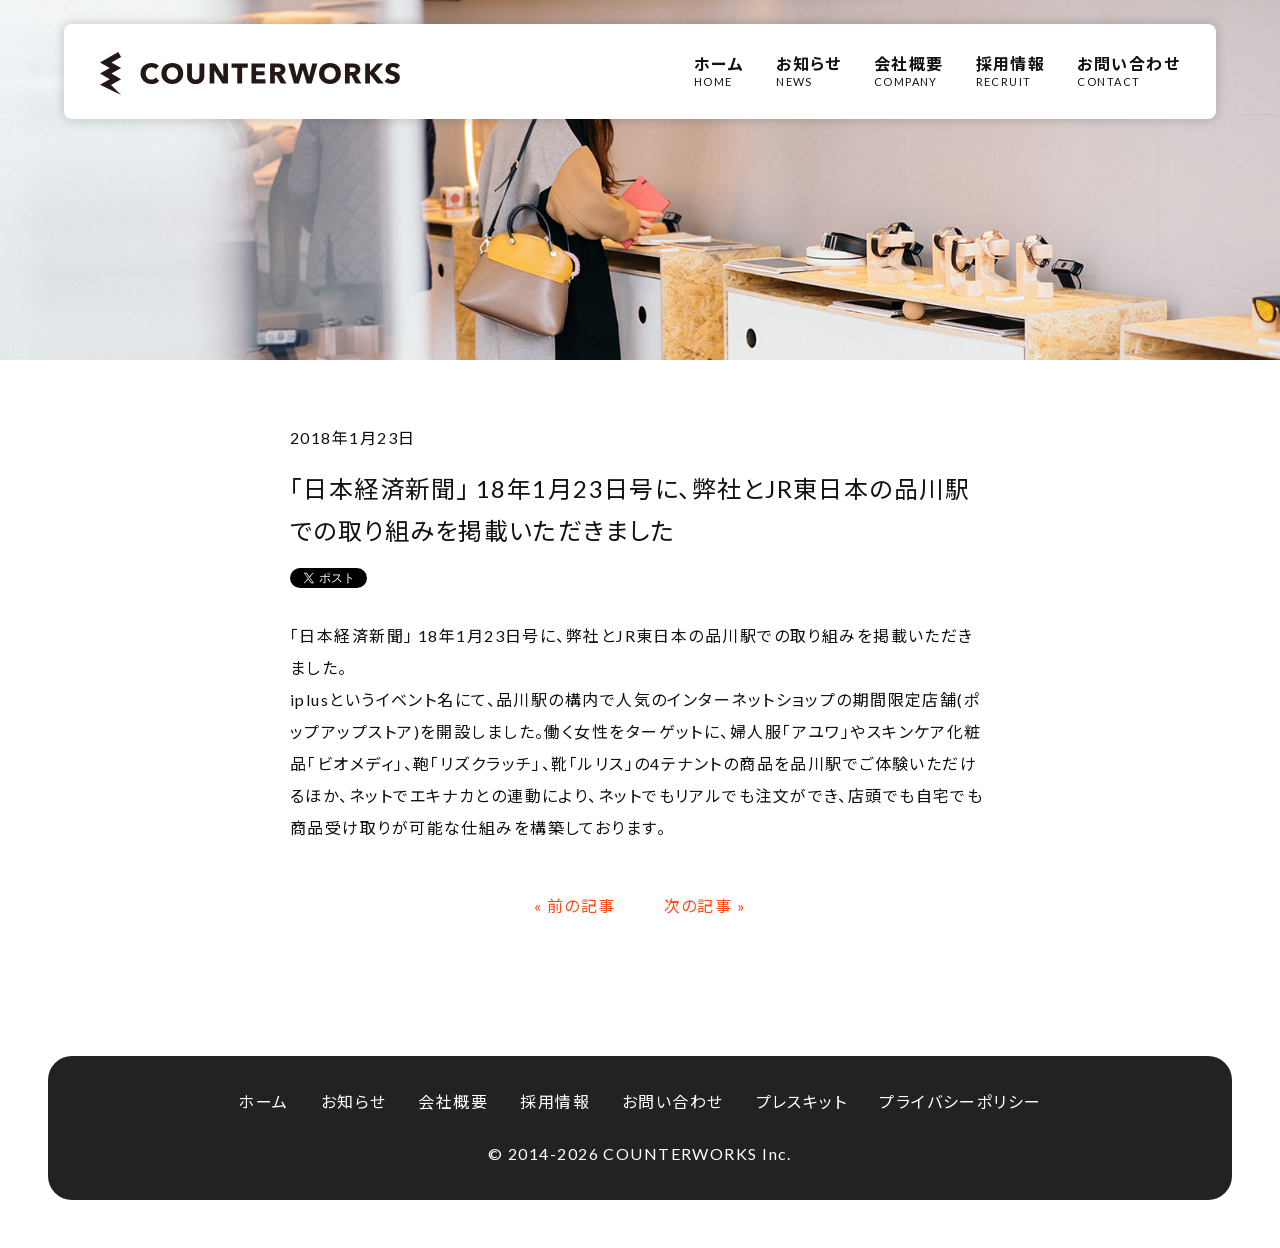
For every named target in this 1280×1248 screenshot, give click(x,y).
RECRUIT (1011, 71)
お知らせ (354, 1101)
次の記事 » (705, 905)
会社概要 (453, 1101)
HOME (719, 71)
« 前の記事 (575, 905)
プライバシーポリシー (960, 1101)
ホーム (263, 1101)
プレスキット (802, 1101)
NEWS (809, 71)
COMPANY (909, 71)
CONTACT (1128, 71)
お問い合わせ (673, 1101)
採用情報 (555, 1101)
